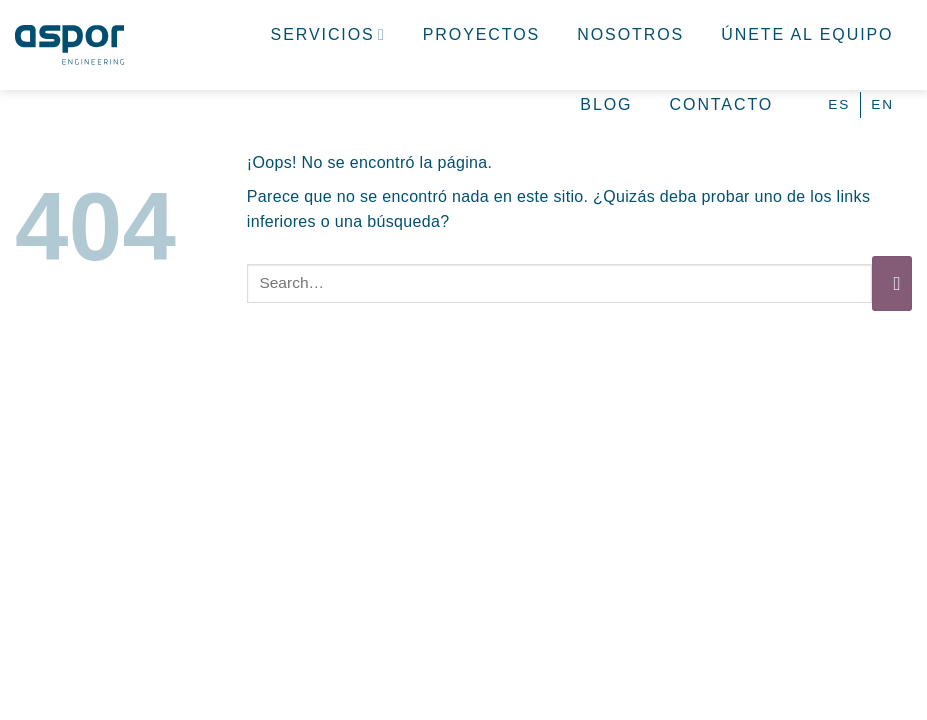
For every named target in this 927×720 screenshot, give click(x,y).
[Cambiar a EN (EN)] (882, 104)
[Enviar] (892, 283)
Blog (606, 104)
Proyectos (481, 34)
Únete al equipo (807, 34)
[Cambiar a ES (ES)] (839, 104)
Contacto (722, 104)
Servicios (328, 34)
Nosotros (630, 34)
